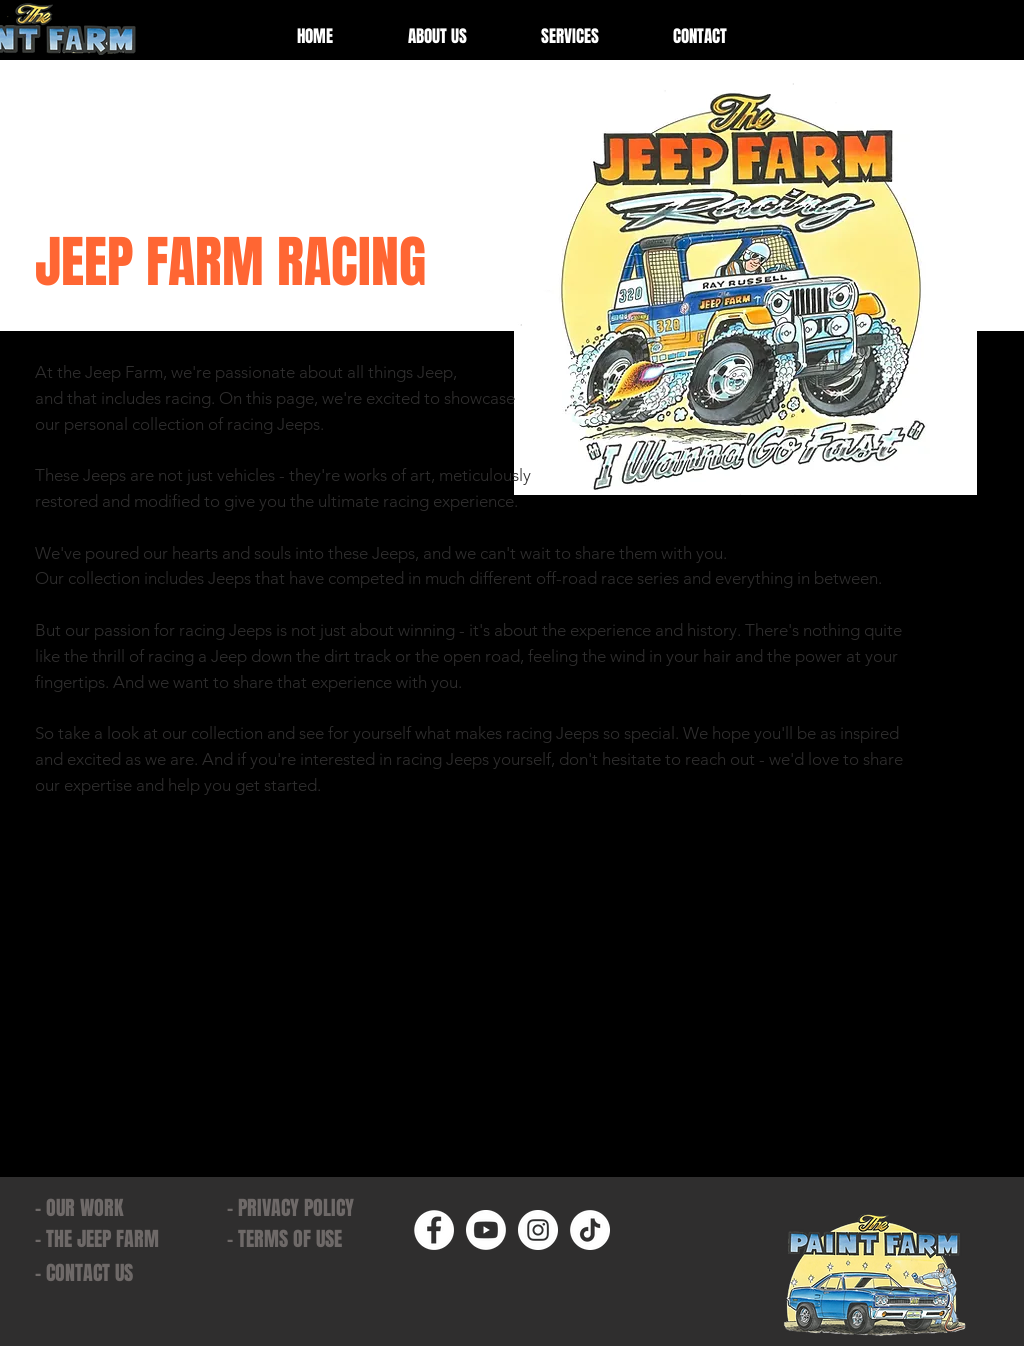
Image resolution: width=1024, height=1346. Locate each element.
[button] (570, 37)
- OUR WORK (79, 1208)
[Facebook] (434, 1230)
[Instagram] (538, 1230)
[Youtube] (486, 1230)
